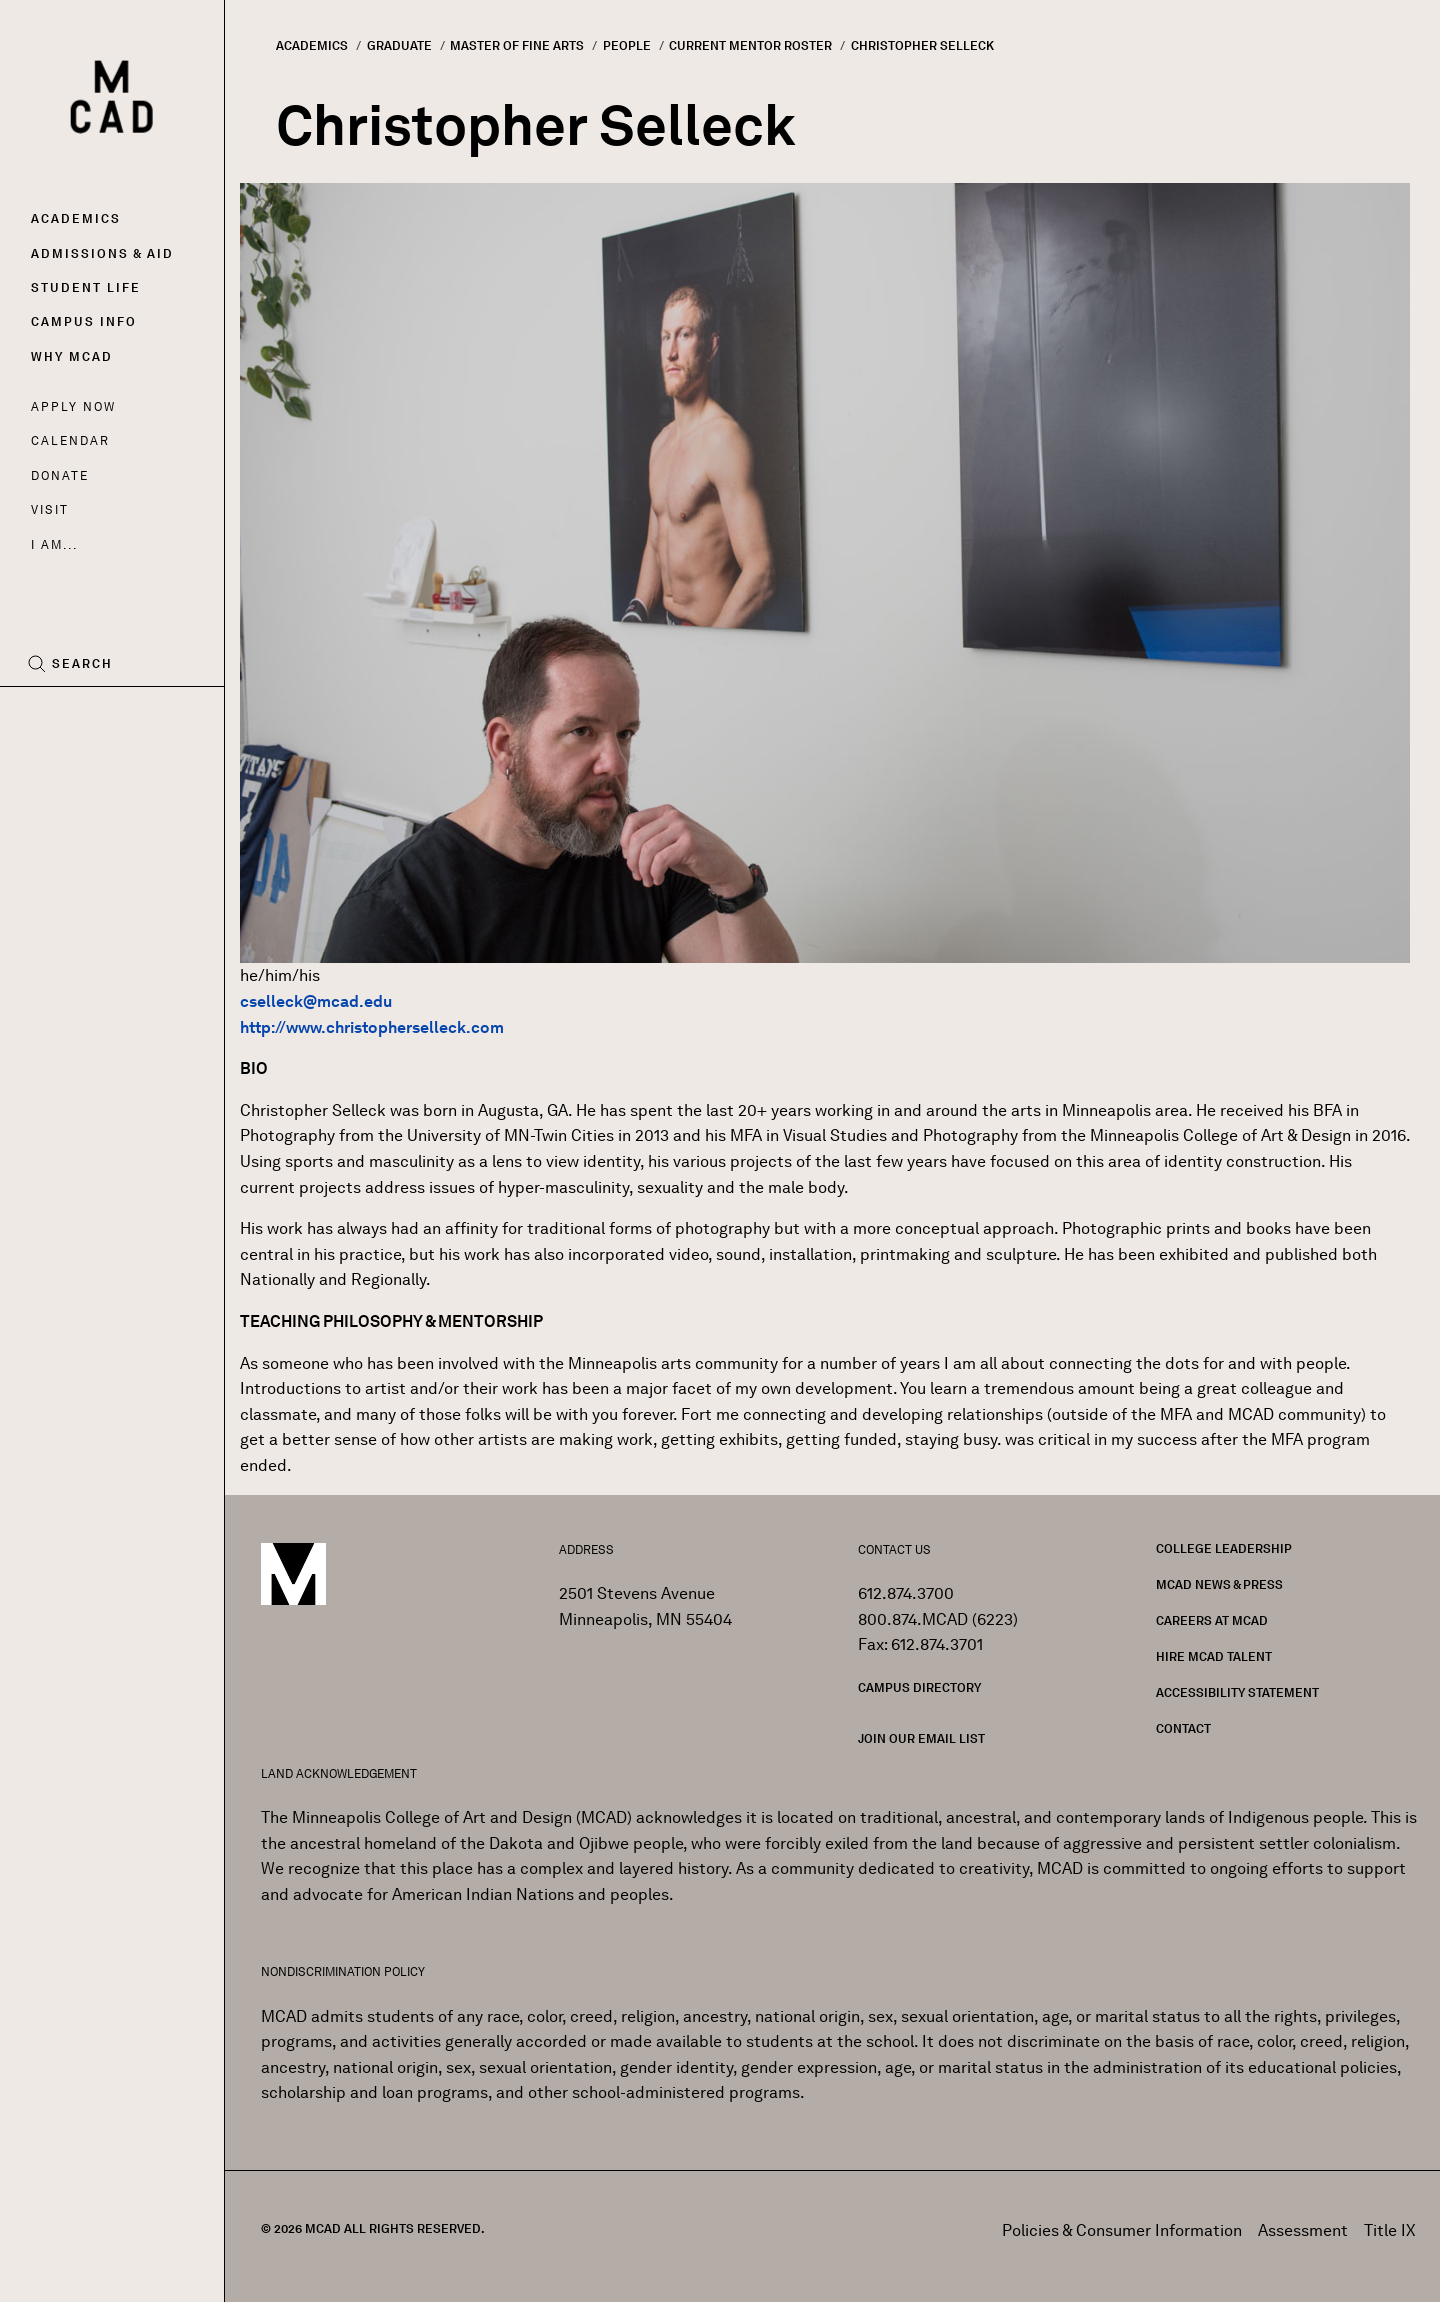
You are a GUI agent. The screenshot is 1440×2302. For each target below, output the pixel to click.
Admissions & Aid (102, 253)
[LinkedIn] (172, 718)
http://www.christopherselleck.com (372, 1027)
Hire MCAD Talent (1214, 1656)
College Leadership (1224, 1548)
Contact (1183, 1728)
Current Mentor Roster (750, 45)
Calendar (70, 440)
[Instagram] (83, 718)
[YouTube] (127, 718)
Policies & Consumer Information (1122, 2230)
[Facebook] (46, 718)
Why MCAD (72, 356)
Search (82, 664)
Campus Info (84, 321)
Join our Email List (921, 1738)
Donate (60, 475)
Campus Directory (919, 1687)
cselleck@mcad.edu (316, 1001)
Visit (49, 509)
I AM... (54, 544)
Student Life (86, 287)
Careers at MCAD (1212, 1620)
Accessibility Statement (1237, 1692)
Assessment (1303, 2230)
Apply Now (73, 406)
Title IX (1390, 2230)
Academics (76, 218)
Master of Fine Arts (517, 45)
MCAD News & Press (1219, 1584)
